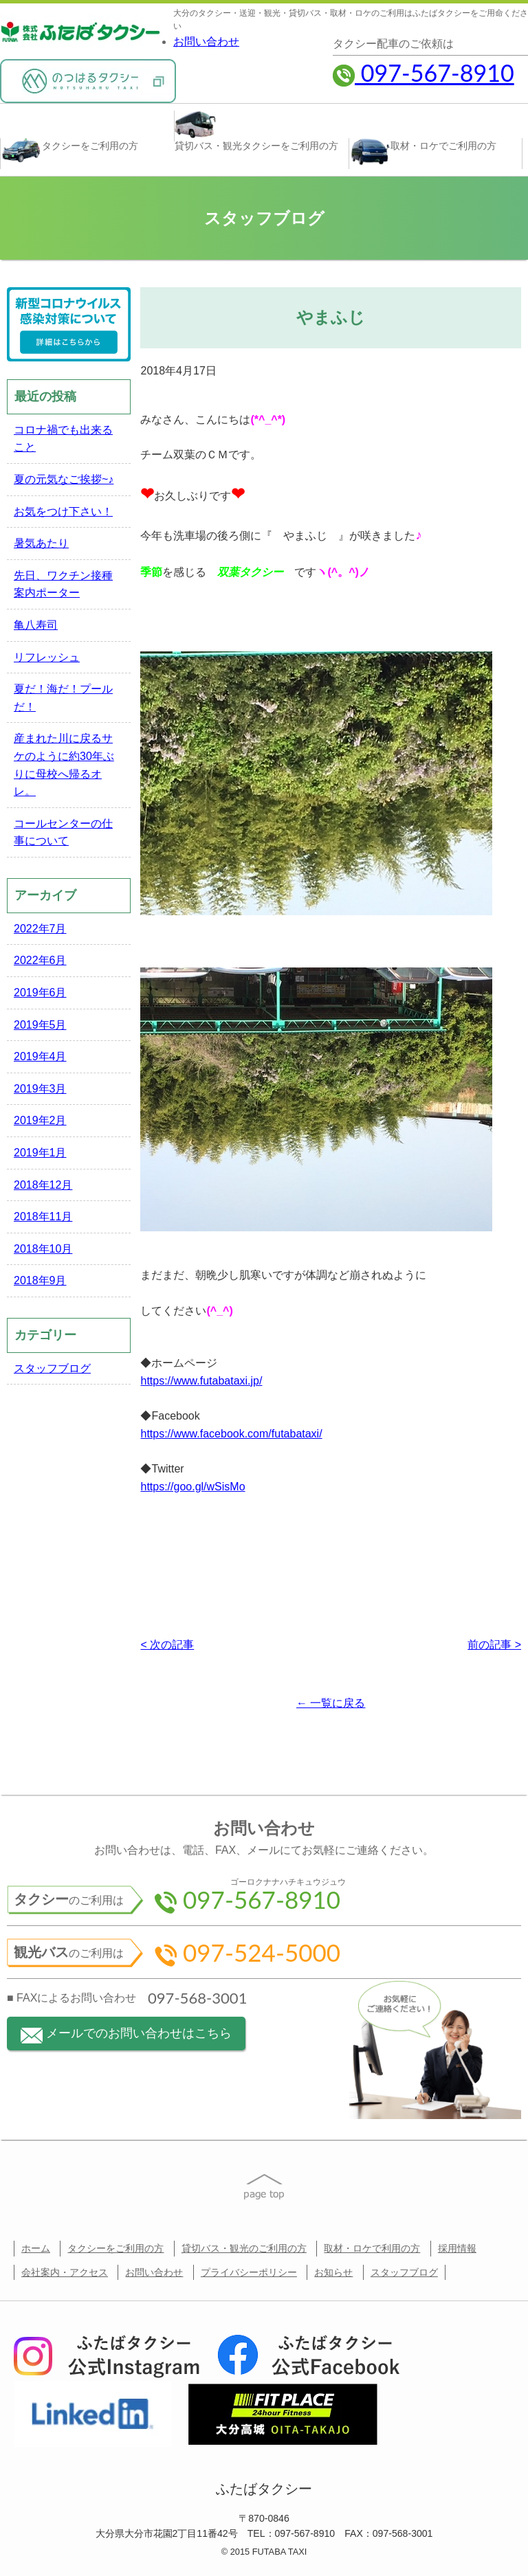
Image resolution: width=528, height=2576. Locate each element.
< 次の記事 (167, 1644)
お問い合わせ (206, 41)
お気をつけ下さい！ (63, 511)
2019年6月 (40, 992)
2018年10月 (43, 1249)
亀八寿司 (36, 625)
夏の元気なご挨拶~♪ (63, 479)
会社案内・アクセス (64, 2272)
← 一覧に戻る (330, 1703)
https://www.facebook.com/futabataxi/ (231, 1434)
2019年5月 (40, 1025)
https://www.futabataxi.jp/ (201, 1381)
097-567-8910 (423, 72)
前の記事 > (494, 1644)
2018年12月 (43, 1185)
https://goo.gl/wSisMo (192, 1486)
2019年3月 (40, 1089)
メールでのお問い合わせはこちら (126, 2034)
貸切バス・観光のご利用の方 (244, 2248)
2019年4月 (40, 1056)
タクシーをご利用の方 (115, 2248)
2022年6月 (40, 960)
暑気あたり (41, 543)
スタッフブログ (52, 1368)
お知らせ (333, 2272)
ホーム (35, 2248)
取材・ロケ (422, 152)
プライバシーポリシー (249, 2272)
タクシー (69, 151)
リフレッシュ (47, 657)
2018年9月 (40, 1280)
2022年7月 (40, 928)
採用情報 (457, 2248)
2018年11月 (43, 1216)
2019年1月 (40, 1152)
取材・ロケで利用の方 (372, 2248)
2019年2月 (40, 1120)
